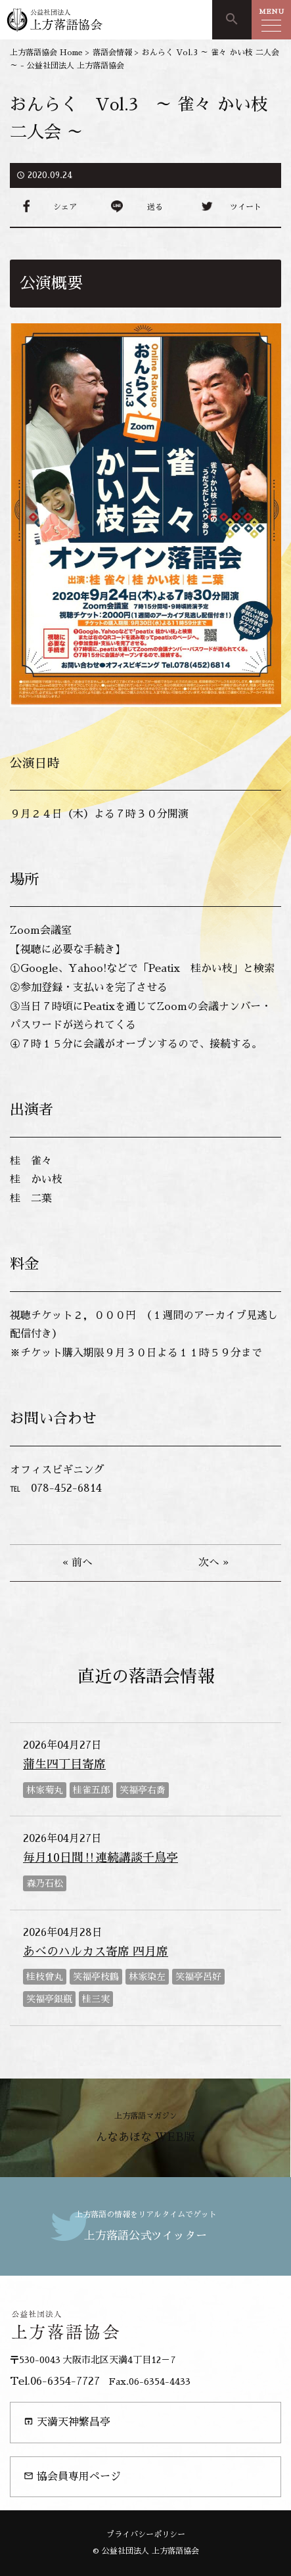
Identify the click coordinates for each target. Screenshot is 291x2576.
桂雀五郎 (91, 1790)
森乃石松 (44, 1883)
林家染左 (147, 1976)
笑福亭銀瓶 (49, 1999)
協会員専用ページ (72, 2476)
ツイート (245, 207)
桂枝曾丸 (44, 1976)
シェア (65, 207)
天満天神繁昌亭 (67, 2421)
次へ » (213, 1562)
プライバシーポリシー (145, 2535)
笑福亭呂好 (198, 1976)
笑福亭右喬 (143, 1790)
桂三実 (96, 1999)
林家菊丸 (44, 1790)
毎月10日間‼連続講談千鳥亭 (100, 1858)
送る (155, 207)
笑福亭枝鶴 (96, 1976)
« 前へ (77, 1562)
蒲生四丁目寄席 (64, 1764)
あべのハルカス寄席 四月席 (95, 1952)
